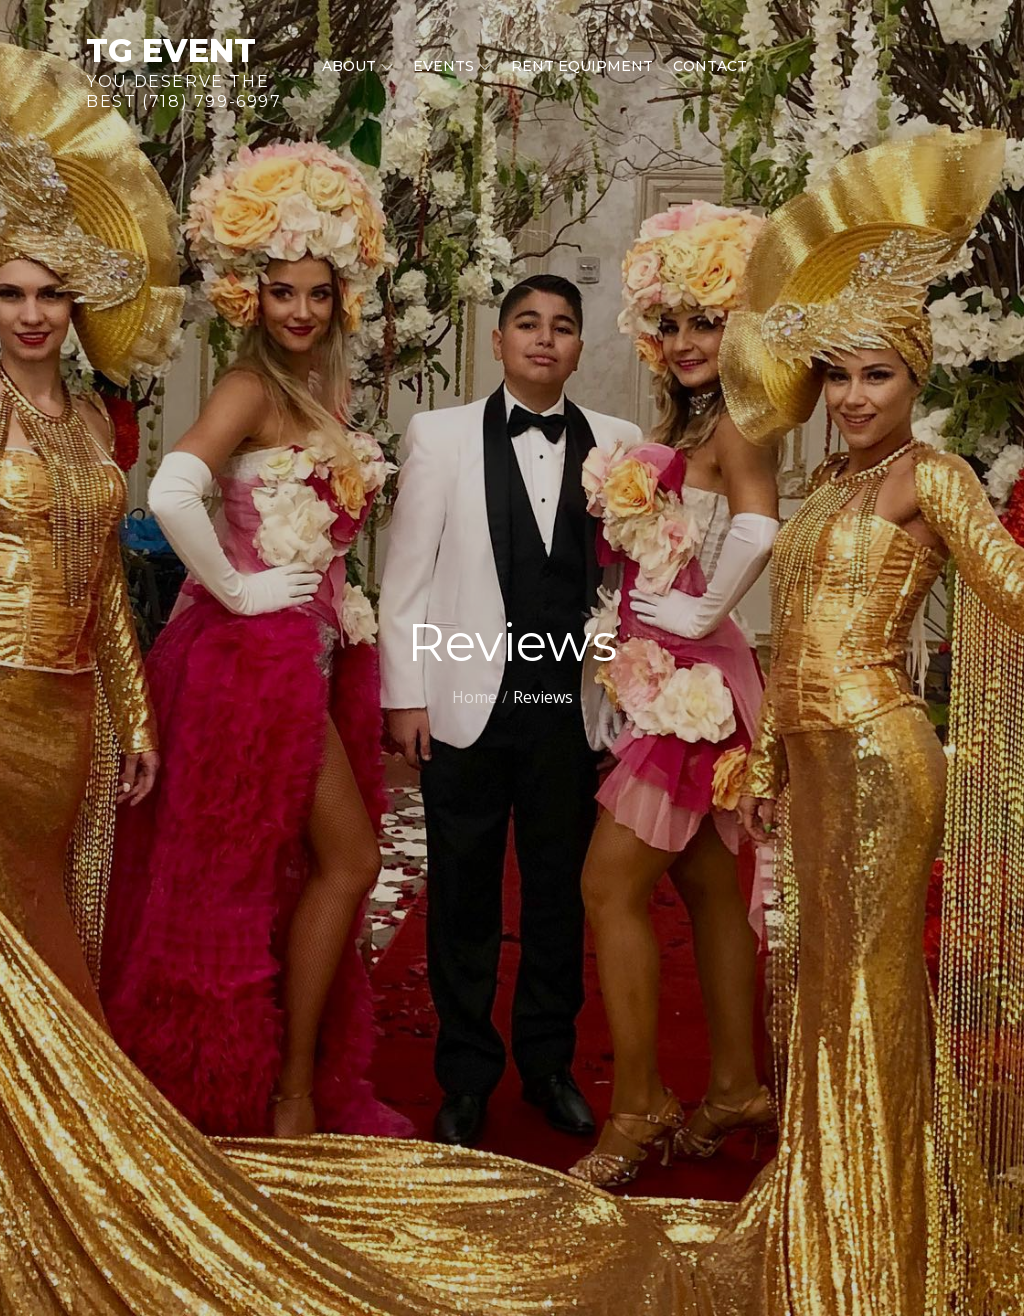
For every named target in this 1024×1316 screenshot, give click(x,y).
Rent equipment (582, 66)
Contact (710, 66)
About (357, 66)
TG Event (171, 50)
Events (452, 66)
